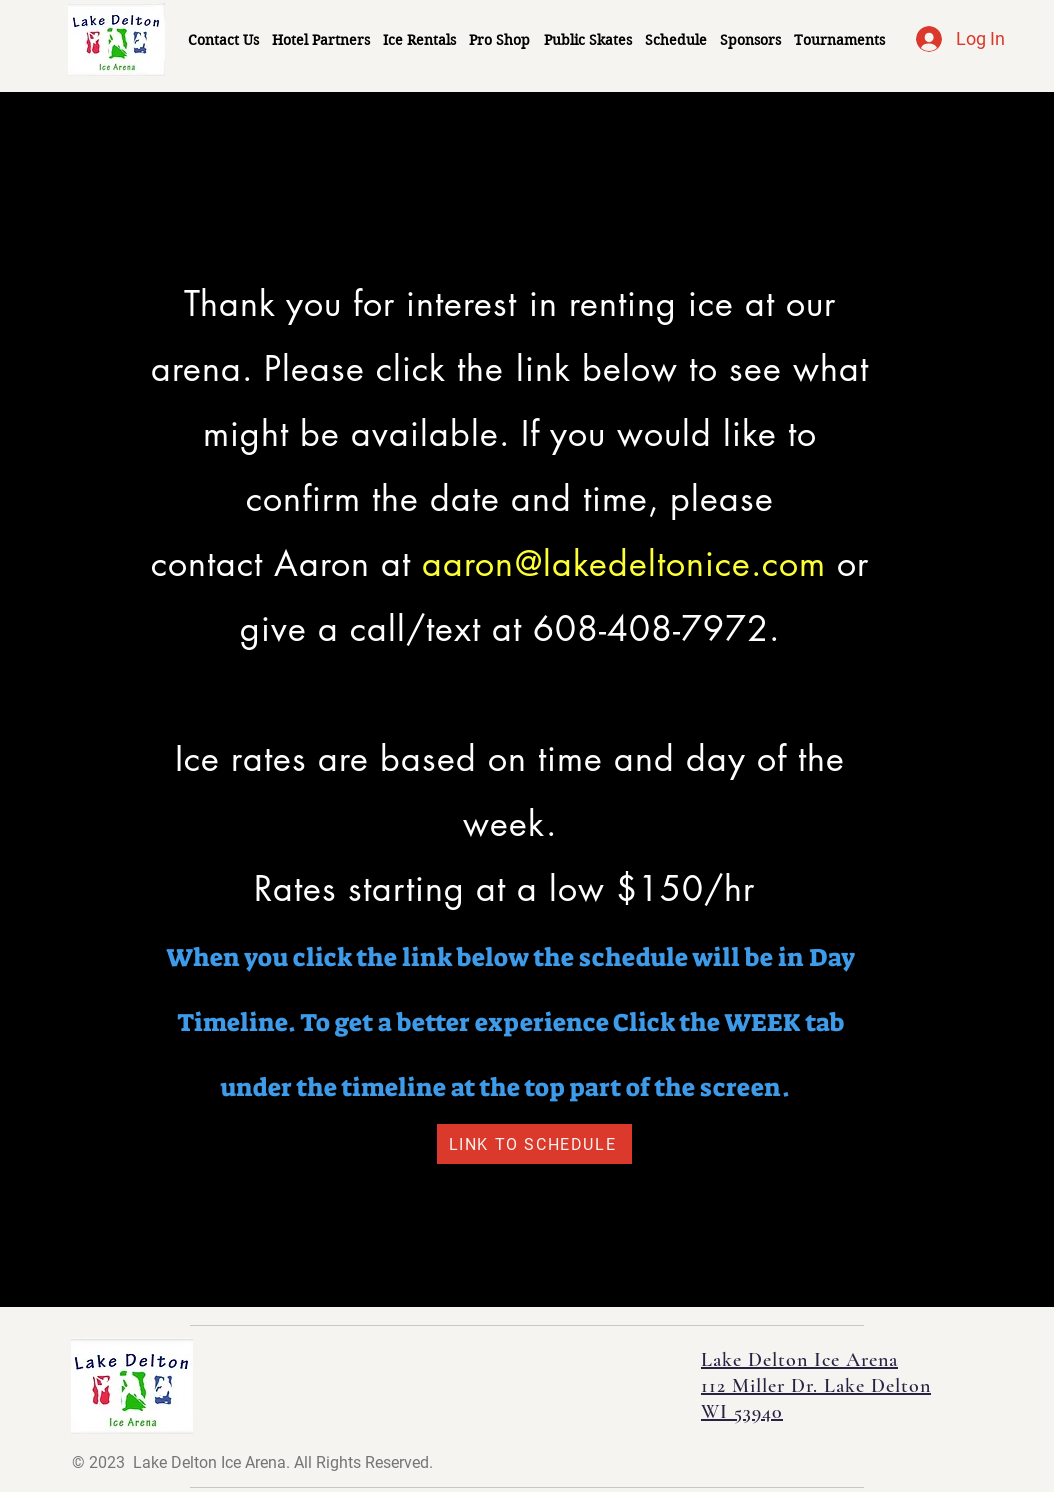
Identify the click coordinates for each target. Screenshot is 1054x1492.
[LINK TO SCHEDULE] (534, 1144)
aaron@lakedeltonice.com (623, 563)
